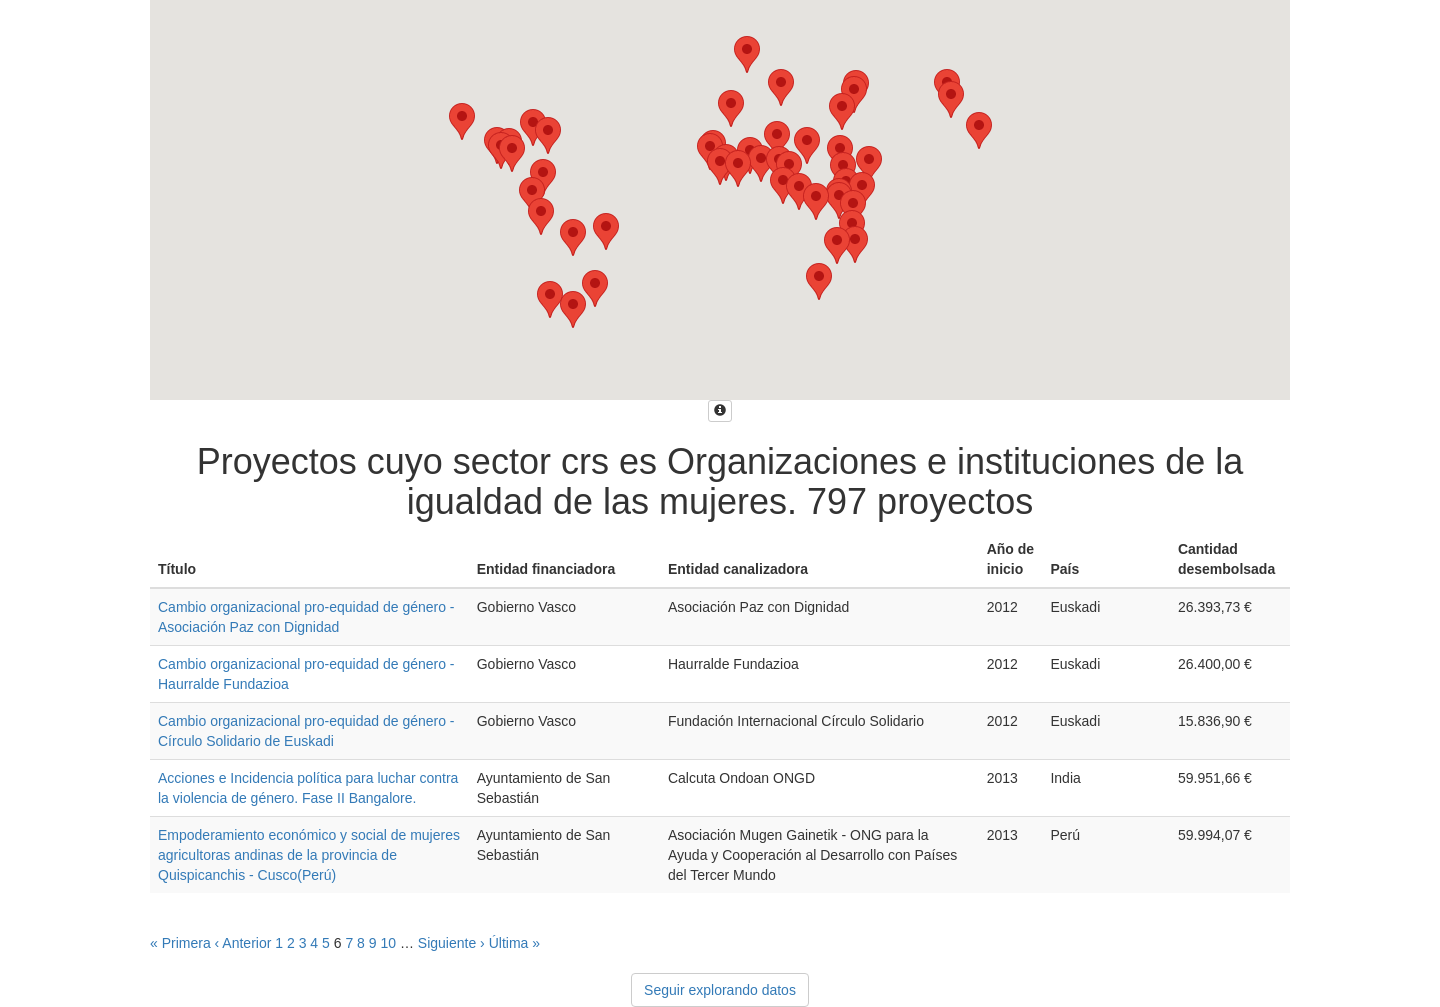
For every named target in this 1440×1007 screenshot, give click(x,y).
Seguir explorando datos (720, 990)
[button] (731, 108)
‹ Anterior (243, 943)
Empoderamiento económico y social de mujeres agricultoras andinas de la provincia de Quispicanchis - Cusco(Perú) (309, 855)
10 (388, 943)
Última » (514, 943)
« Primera (180, 943)
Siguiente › (451, 943)
